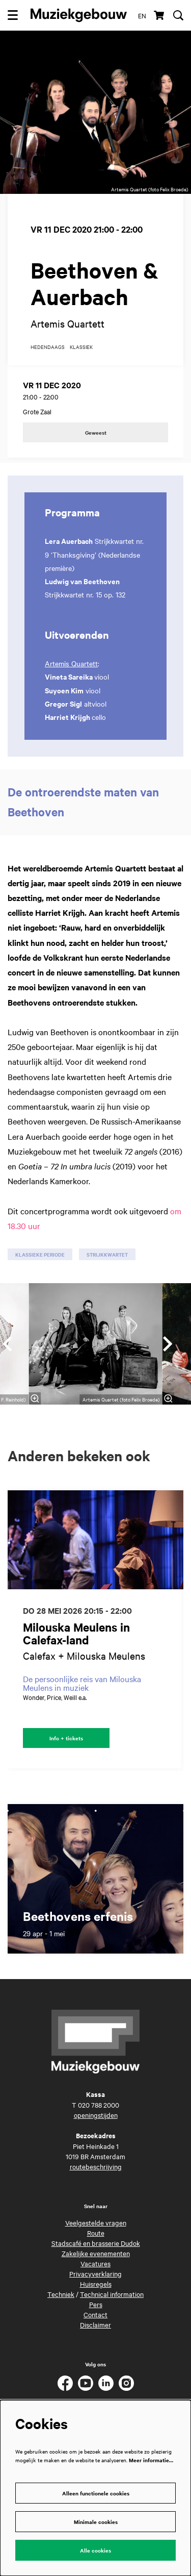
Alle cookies (95, 2550)
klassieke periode (40, 1254)
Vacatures (95, 2263)
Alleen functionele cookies (95, 2493)
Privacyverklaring (95, 2273)
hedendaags (48, 347)
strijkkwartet (107, 1254)
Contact (95, 2314)
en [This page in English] (142, 15)
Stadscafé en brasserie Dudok (95, 2242)
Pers (95, 2304)
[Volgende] (168, 1343)
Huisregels (96, 2283)
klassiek (81, 347)
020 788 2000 (98, 2104)
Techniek (60, 2293)
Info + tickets (66, 1738)
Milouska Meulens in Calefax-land (76, 1633)
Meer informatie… (151, 2460)
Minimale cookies (96, 2521)
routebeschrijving (96, 2166)
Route (95, 2232)
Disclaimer (95, 2324)
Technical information (112, 2293)
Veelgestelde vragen (95, 2222)
